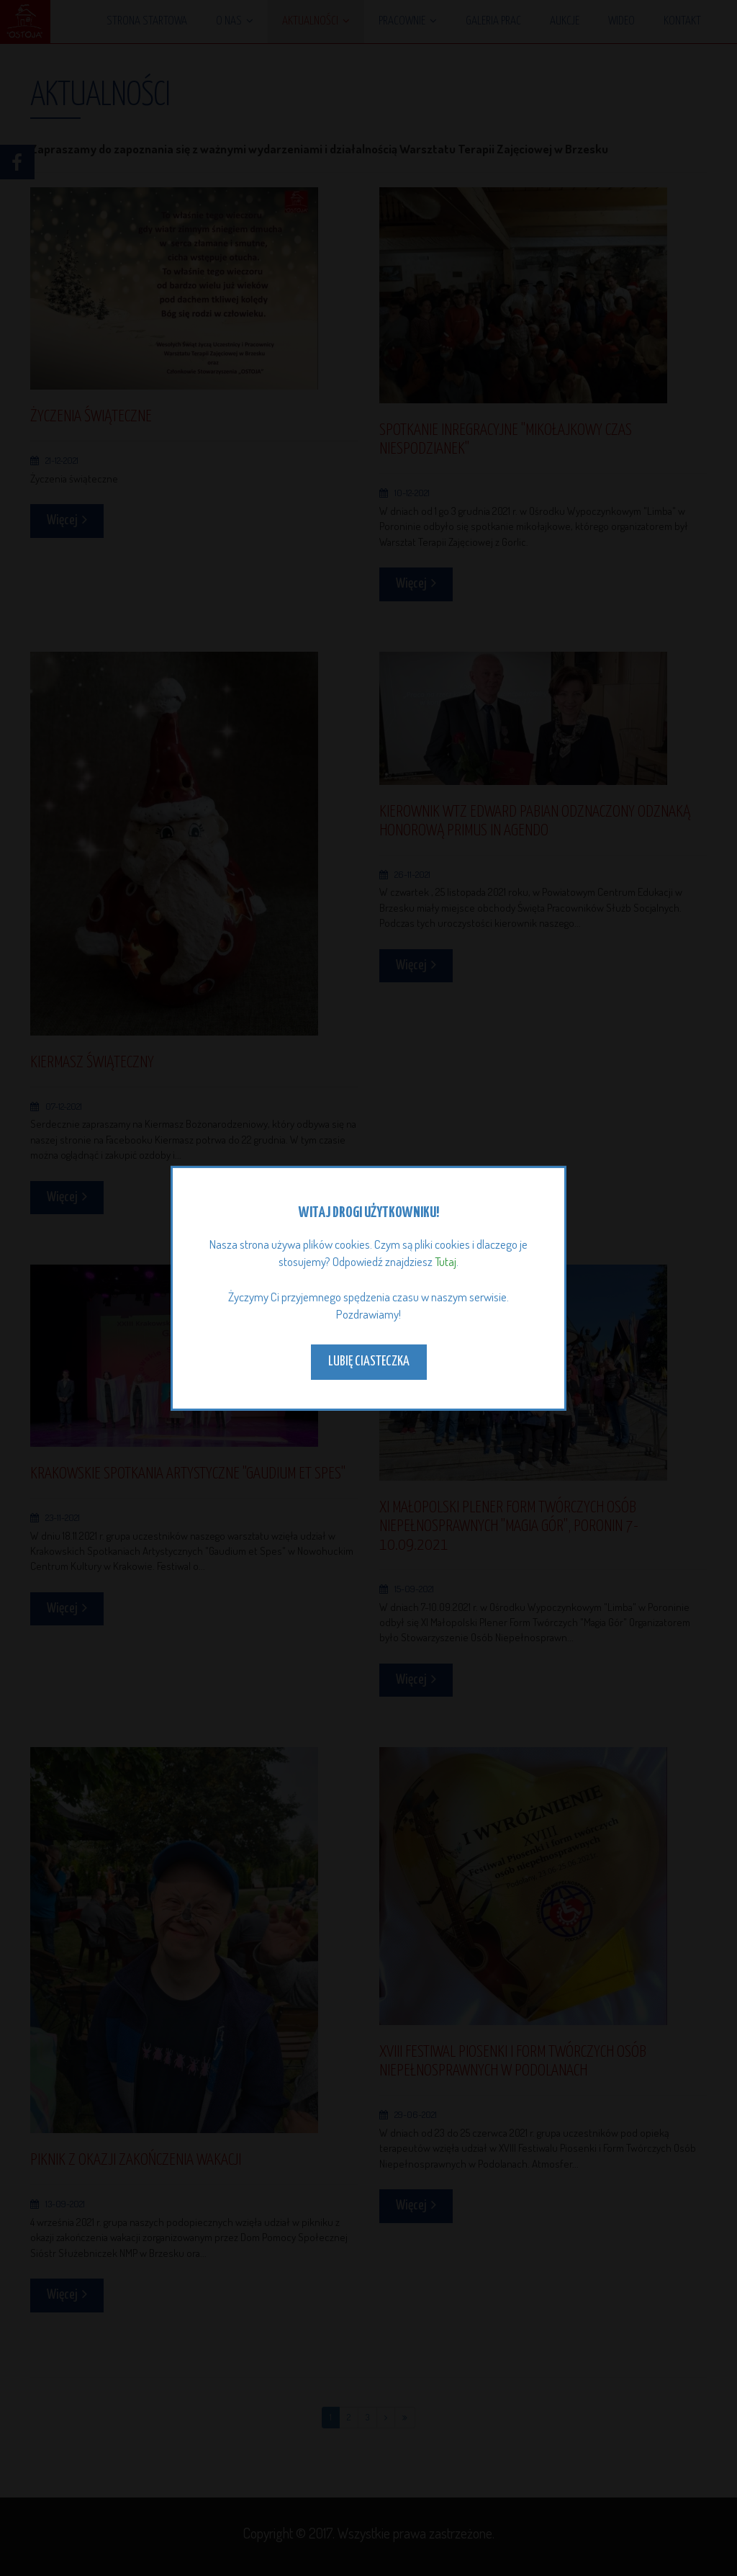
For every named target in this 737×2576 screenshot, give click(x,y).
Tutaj (445, 1261)
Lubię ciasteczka (369, 1361)
